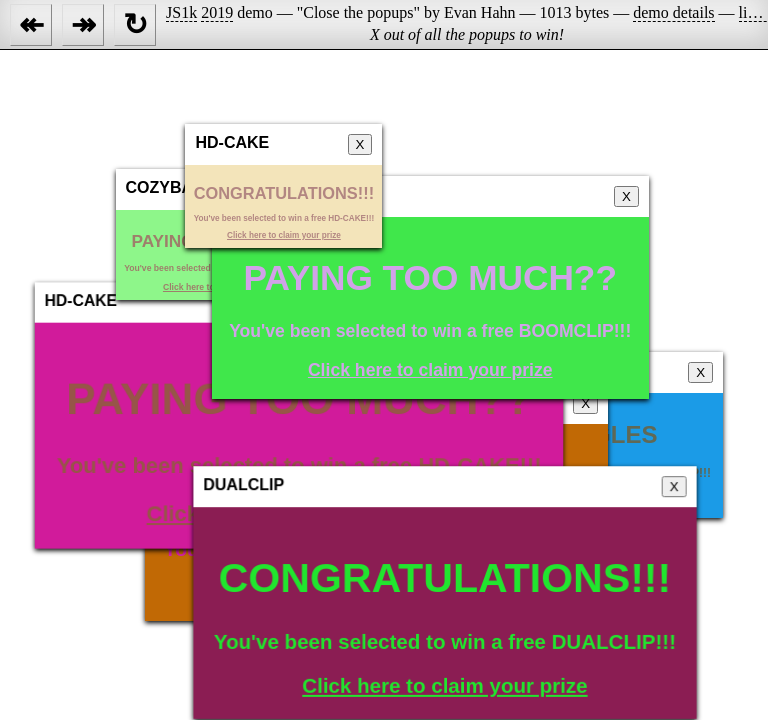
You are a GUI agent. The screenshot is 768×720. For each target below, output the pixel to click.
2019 (217, 12)
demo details (673, 12)
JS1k (181, 12)
